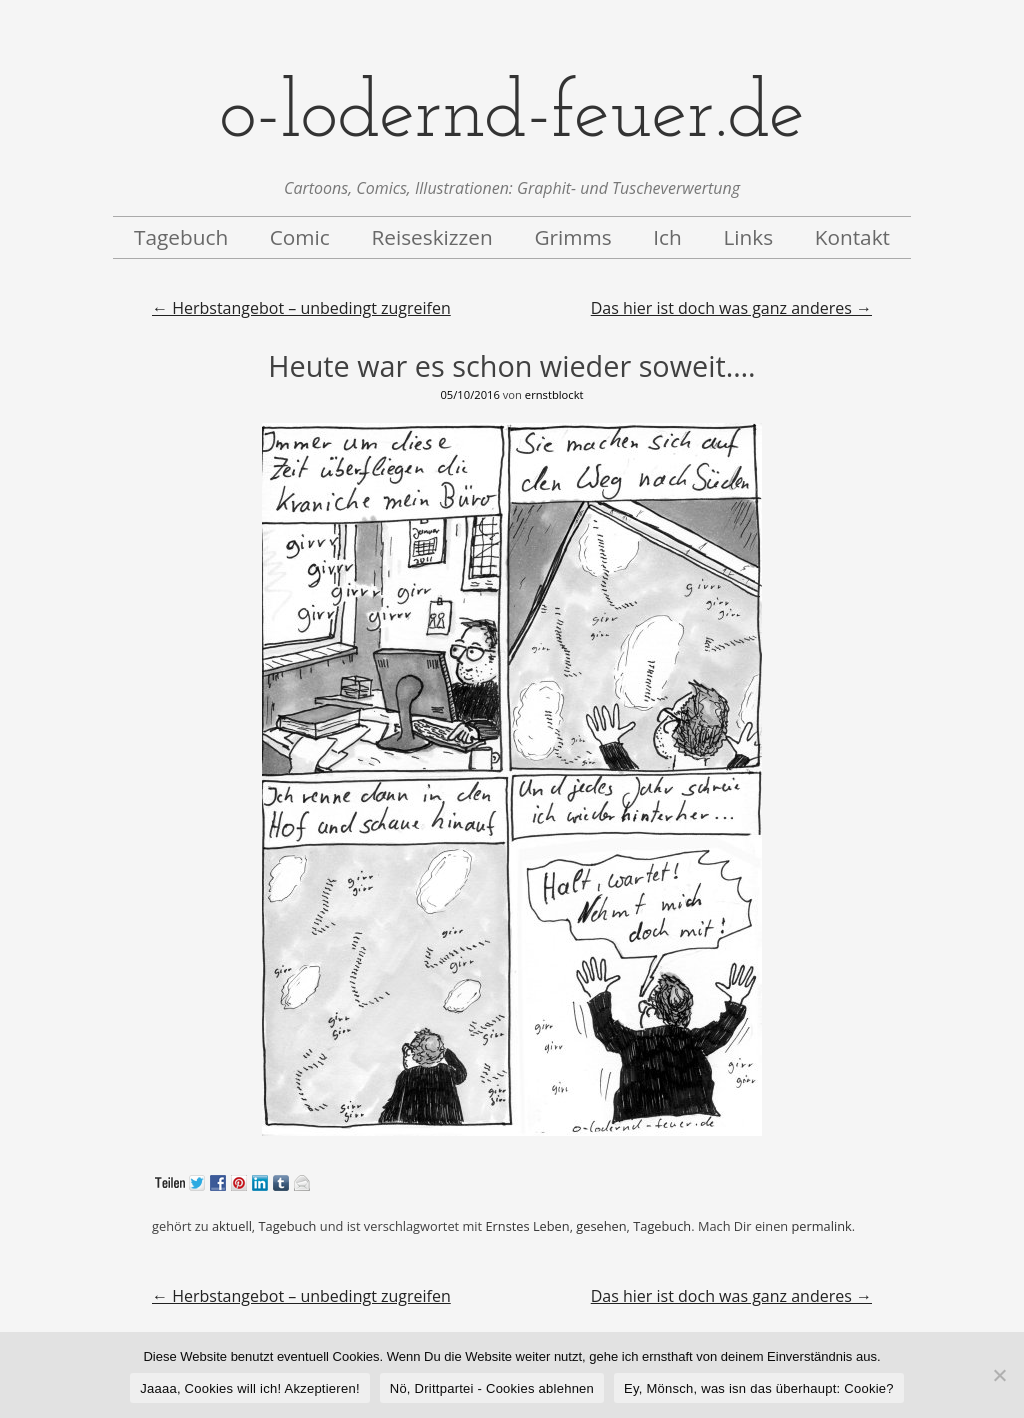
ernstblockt (554, 394)
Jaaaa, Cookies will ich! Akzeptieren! (250, 1388)
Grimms (572, 237)
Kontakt (852, 237)
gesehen (601, 1226)
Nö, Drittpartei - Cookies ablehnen (492, 1388)
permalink (822, 1226)
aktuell (232, 1226)
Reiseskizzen (431, 237)
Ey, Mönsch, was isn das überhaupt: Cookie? (759, 1388)
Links (748, 237)
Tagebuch (181, 237)
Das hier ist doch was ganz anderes (731, 308)
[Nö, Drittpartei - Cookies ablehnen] (999, 1375)
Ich (667, 237)
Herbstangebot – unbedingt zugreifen (301, 308)
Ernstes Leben (527, 1226)
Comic (300, 237)
